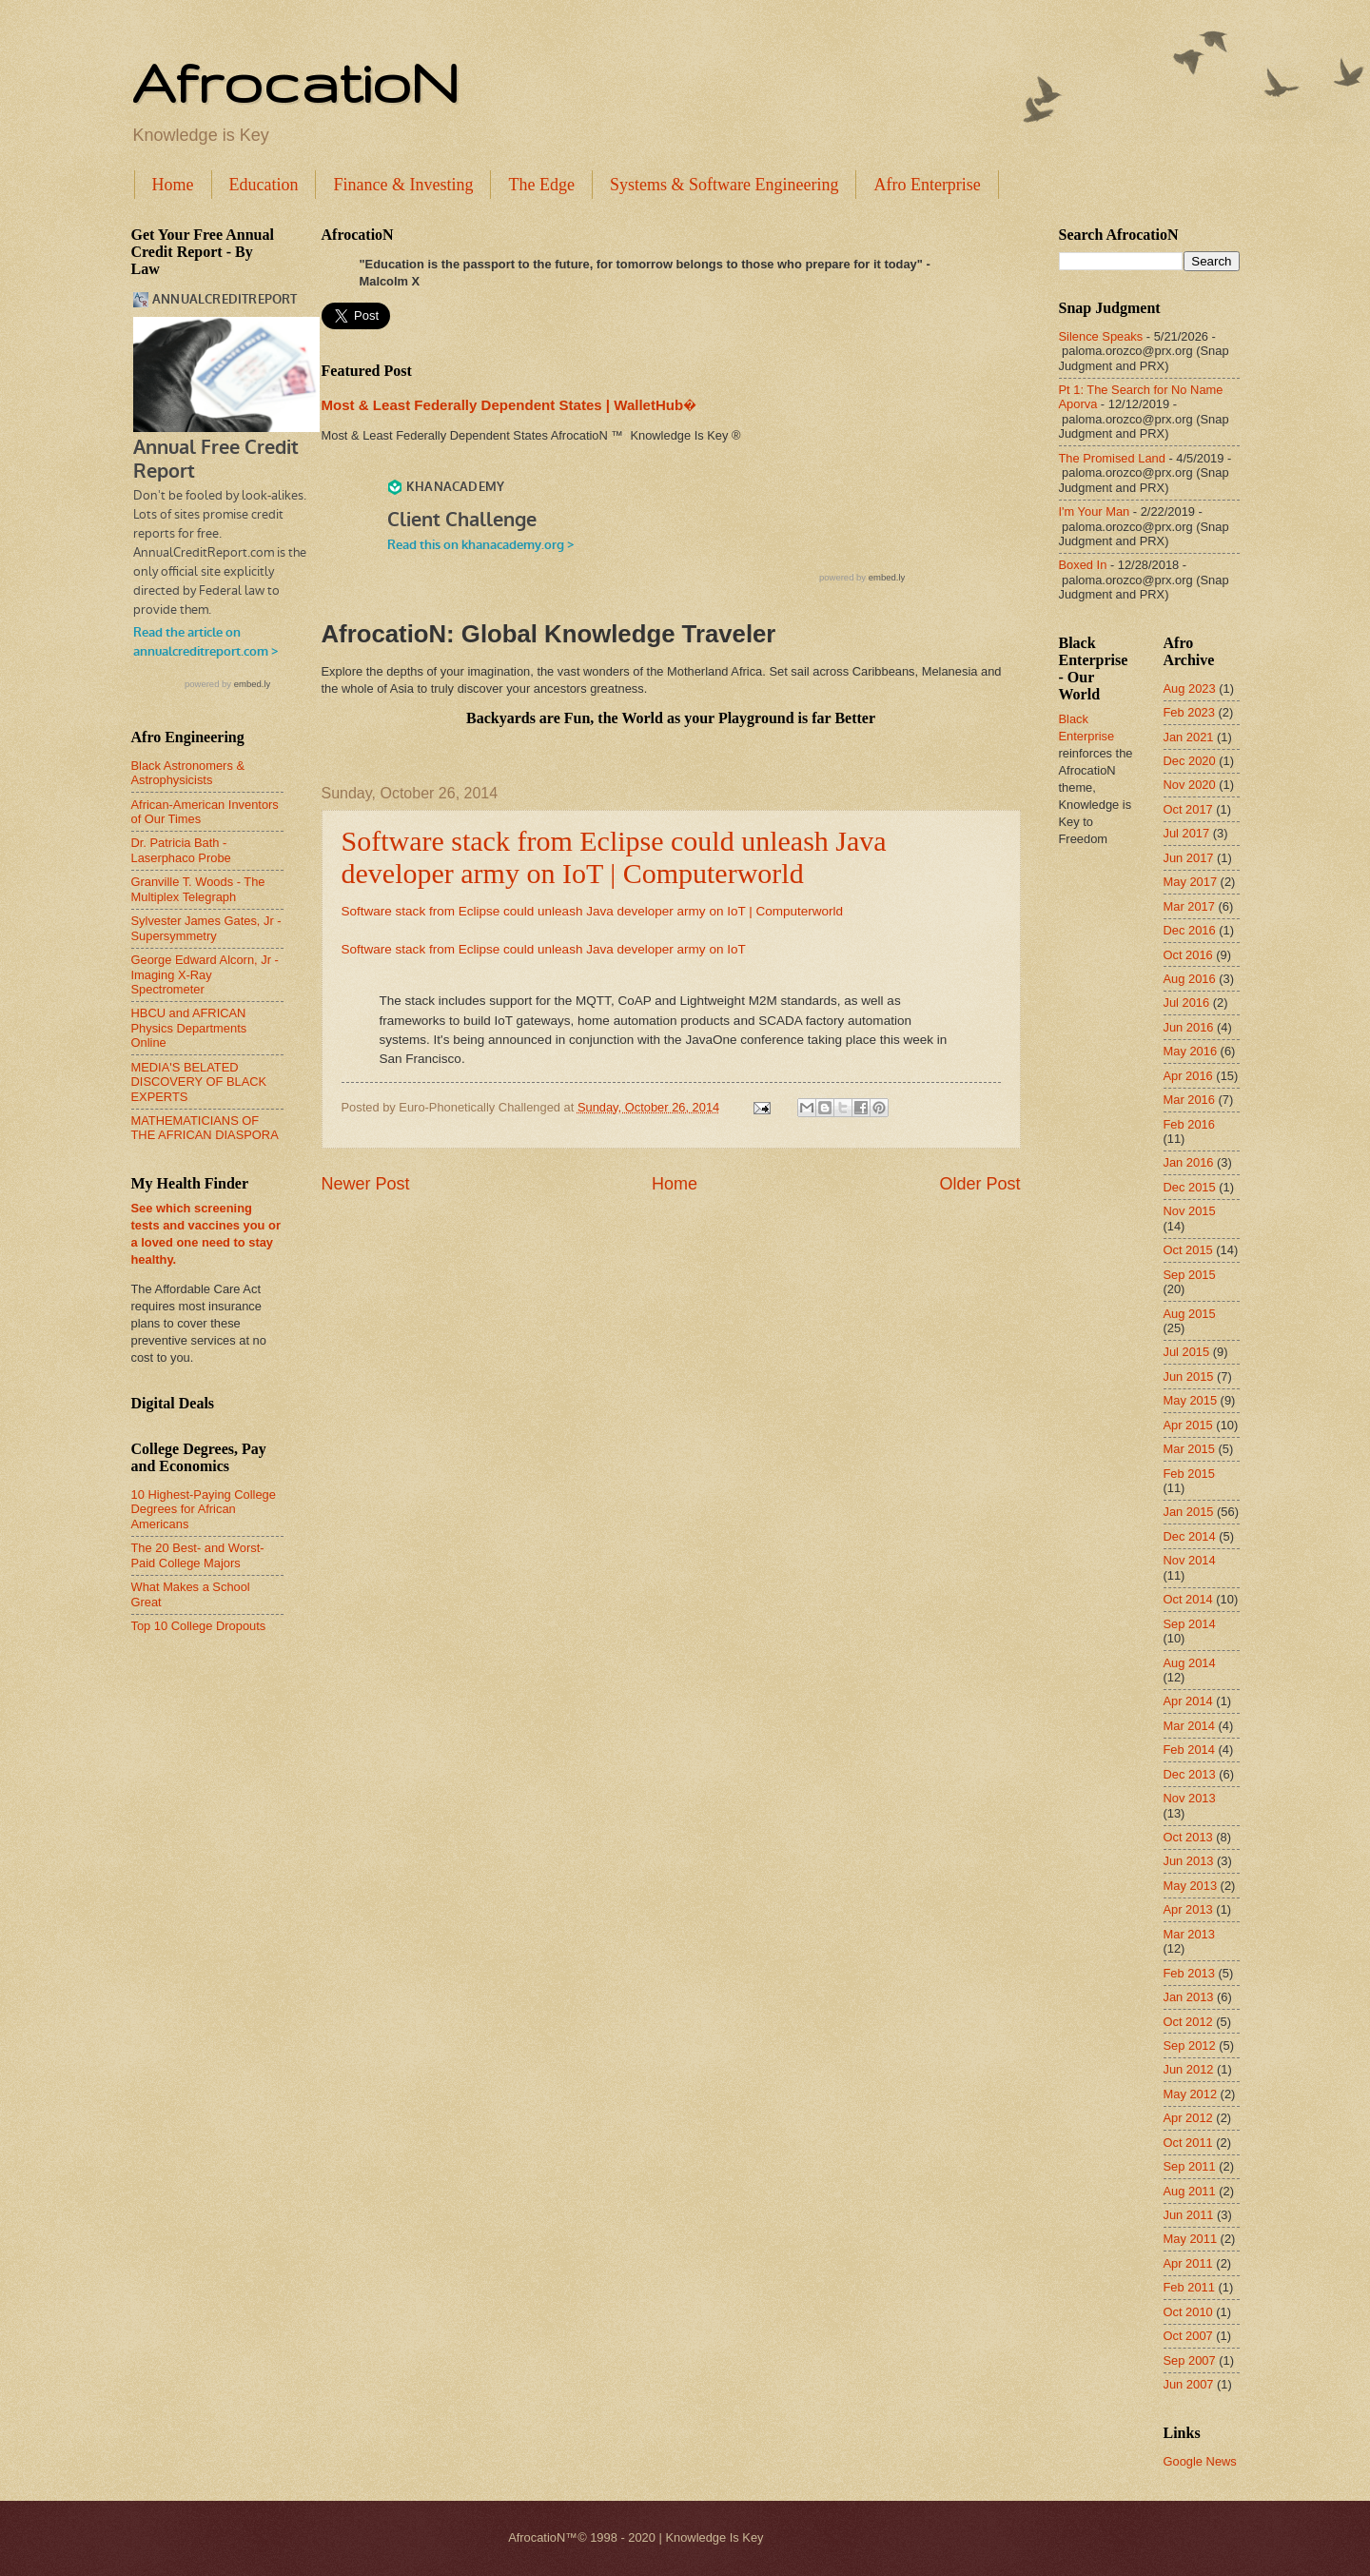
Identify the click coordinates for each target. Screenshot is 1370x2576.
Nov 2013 (1190, 1798)
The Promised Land (1112, 458)
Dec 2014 (1190, 1536)
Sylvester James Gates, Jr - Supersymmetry (206, 928)
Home (173, 184)
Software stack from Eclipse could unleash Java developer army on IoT (544, 949)
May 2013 (1191, 1885)
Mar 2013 (1189, 1934)
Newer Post (366, 1183)
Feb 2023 (1189, 712)
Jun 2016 (1189, 1027)
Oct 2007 (1188, 2336)
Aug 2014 (1190, 1663)
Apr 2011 (1188, 2263)
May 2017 (1191, 882)
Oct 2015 (1188, 1250)
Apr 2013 (1188, 1909)
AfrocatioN (295, 81)
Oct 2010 (1188, 2312)
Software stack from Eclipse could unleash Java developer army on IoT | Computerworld (614, 857)
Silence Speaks (1101, 336)
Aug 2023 (1190, 688)
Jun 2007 (1189, 2384)
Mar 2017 (1189, 906)
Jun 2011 (1189, 2215)
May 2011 (1191, 2239)
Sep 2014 (1190, 1624)
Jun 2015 (1189, 1376)
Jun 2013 (1189, 1861)
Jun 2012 (1189, 2069)
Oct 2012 (1188, 2022)
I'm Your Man (1094, 511)
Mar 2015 (1189, 1449)
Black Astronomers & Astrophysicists (188, 772)
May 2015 (1191, 1400)
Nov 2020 (1190, 784)
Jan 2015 (1189, 1511)
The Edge (541, 184)
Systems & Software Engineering (724, 184)
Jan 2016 (1189, 1162)
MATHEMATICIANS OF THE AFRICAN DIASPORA (205, 1127)
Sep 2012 (1190, 2045)
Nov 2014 (1190, 1560)
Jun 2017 (1189, 858)
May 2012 (1191, 2094)
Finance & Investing (403, 184)
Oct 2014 (1188, 1599)
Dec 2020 (1190, 761)
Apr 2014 (1188, 1701)
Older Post (979, 1183)
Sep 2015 (1190, 1275)
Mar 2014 (1189, 1726)
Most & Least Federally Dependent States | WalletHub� (509, 405)
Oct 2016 (1188, 955)
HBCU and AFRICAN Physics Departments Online (189, 1028)
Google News (1200, 2461)
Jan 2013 (1189, 1997)
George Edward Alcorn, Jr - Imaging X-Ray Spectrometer (205, 974)
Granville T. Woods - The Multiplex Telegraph (198, 889)
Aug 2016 (1190, 979)
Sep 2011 (1190, 2166)
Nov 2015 (1190, 1211)
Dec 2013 (1190, 1774)
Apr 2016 (1188, 1076)
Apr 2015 (1188, 1425)
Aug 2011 (1190, 2191)
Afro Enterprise (926, 184)
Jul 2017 (1187, 833)
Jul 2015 (1187, 1352)
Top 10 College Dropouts (198, 1626)
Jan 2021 (1189, 737)
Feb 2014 (1189, 1749)
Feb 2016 (1189, 1124)
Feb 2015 (1189, 1473)
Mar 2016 (1189, 1099)
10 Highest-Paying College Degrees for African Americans (203, 1509)
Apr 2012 (1188, 2118)
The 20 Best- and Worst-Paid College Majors (197, 1555)
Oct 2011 (1188, 2142)
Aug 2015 (1190, 1314)
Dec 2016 (1190, 930)
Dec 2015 (1190, 1187)
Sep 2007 (1190, 2360)
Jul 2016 (1187, 1002)
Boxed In (1083, 565)
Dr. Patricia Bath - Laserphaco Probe (181, 850)
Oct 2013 (1188, 1837)
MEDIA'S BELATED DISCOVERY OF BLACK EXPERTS (199, 1082)
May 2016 (1191, 1051)
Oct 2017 (1188, 809)
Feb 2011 (1189, 2287)
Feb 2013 (1189, 1973)
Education (264, 184)
